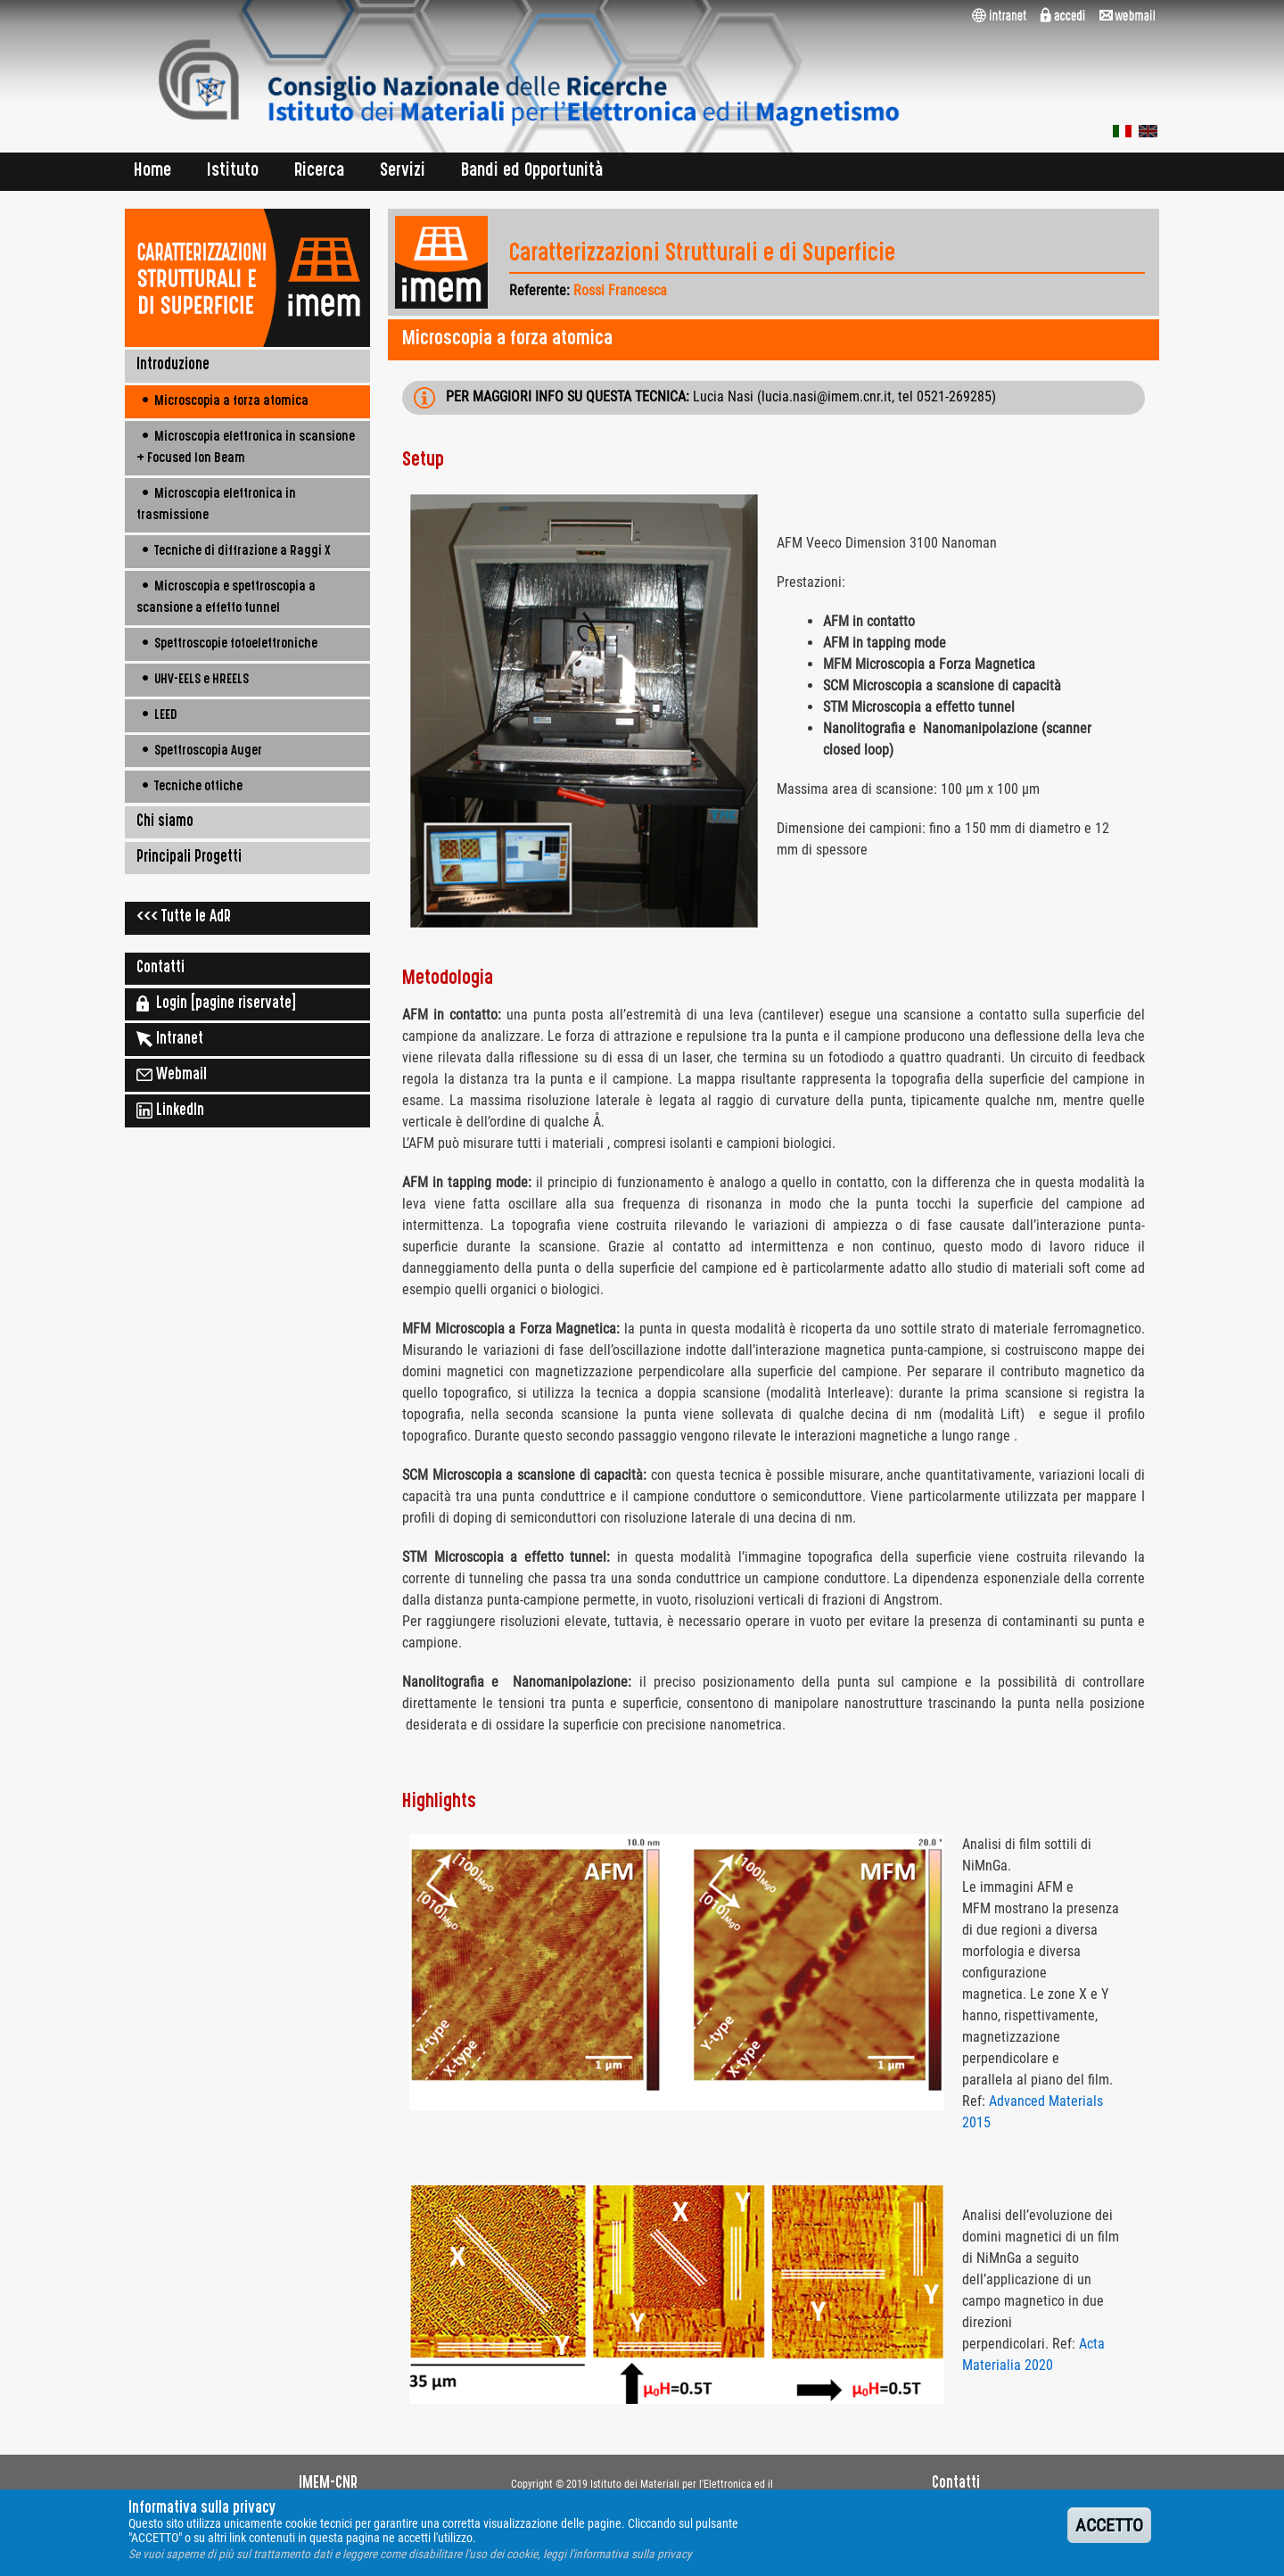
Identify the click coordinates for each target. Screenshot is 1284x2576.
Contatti (160, 968)
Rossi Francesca (620, 290)
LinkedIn (170, 1110)
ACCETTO (1109, 2532)
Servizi (402, 172)
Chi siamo (164, 822)
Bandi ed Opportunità (532, 172)
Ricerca (319, 172)
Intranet (169, 1039)
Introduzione (173, 365)
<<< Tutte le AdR (183, 917)
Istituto (233, 172)
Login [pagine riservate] (216, 1003)
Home (152, 172)
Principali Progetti (189, 858)
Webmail (171, 1075)
